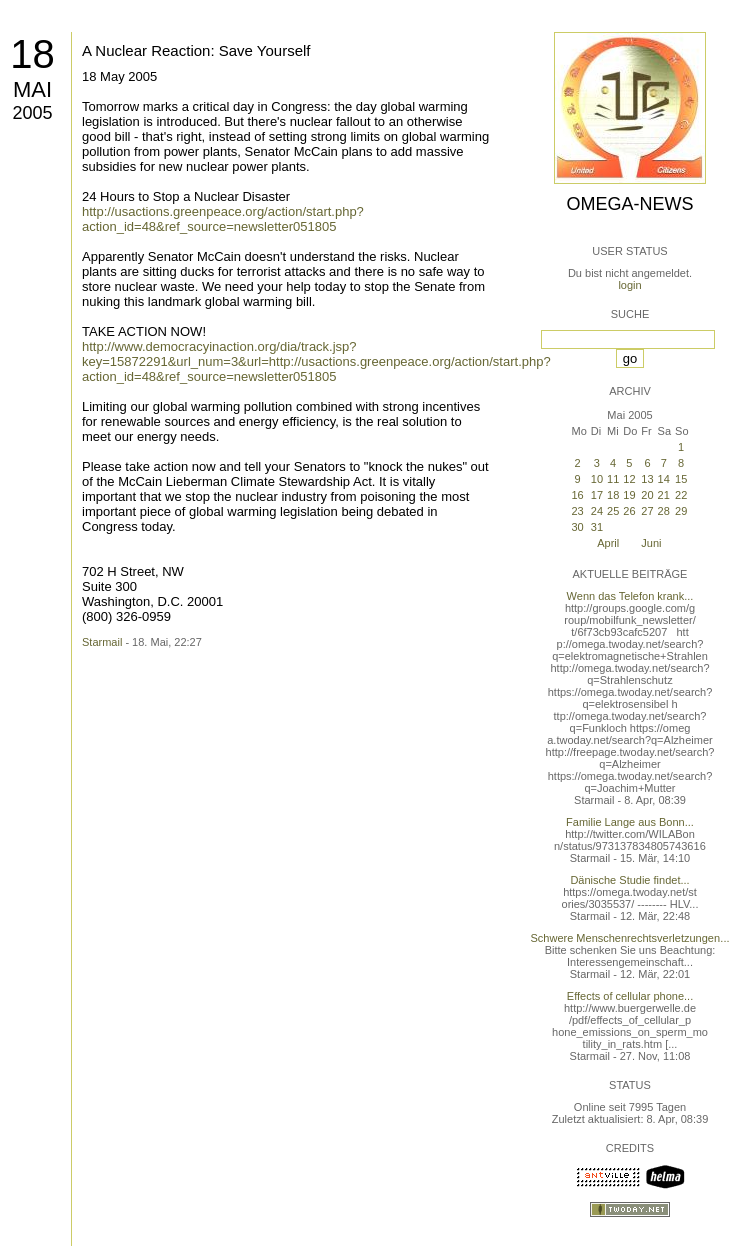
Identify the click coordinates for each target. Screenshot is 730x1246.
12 (629, 479)
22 (681, 495)
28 (664, 511)
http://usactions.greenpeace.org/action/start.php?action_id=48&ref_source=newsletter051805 (223, 219)
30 (577, 527)
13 (647, 479)
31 (597, 527)
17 (597, 495)
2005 (32, 113)
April (608, 543)
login (629, 285)
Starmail (102, 642)
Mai (32, 89)
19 (629, 495)
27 (647, 511)
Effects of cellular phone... (630, 996)
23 (577, 511)
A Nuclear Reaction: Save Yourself (196, 50)
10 (597, 479)
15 (681, 479)
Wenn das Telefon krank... (630, 596)
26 (629, 511)
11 (613, 479)
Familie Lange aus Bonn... (630, 822)
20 (647, 495)
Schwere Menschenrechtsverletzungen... (630, 938)
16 (577, 495)
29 (681, 511)
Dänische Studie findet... (629, 880)
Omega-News (629, 204)
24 (597, 511)
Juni (651, 543)
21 (664, 495)
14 (664, 479)
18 (32, 54)
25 (613, 511)
